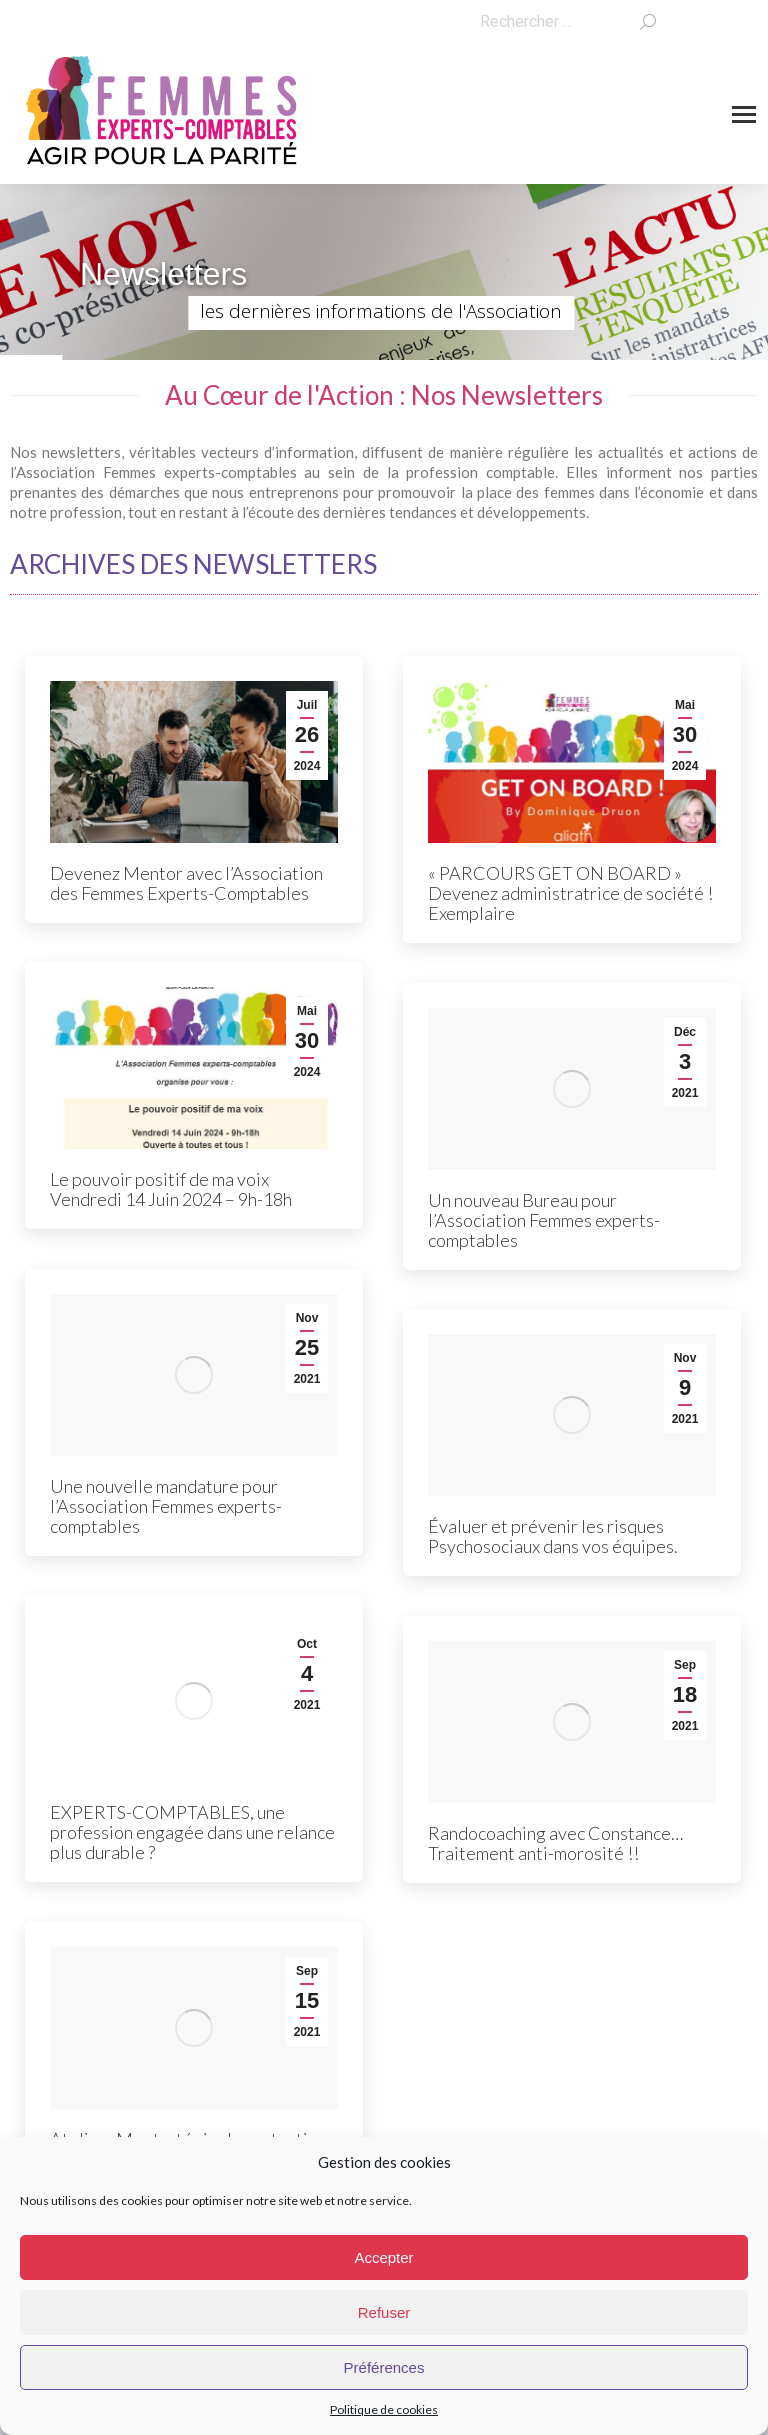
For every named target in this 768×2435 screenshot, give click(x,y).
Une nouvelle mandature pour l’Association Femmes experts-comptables (166, 1506)
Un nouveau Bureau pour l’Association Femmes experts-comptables (544, 1220)
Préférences (384, 2367)
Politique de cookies (384, 2409)
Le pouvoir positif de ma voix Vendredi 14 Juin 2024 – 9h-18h (171, 1189)
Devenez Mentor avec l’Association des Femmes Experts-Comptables (186, 883)
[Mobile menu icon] (744, 114)
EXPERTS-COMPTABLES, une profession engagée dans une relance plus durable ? (192, 1832)
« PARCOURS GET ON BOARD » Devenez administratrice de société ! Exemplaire (570, 893)
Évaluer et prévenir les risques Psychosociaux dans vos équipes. (553, 1536)
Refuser (384, 2312)
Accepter (383, 2257)
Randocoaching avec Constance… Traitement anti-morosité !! (555, 1843)
